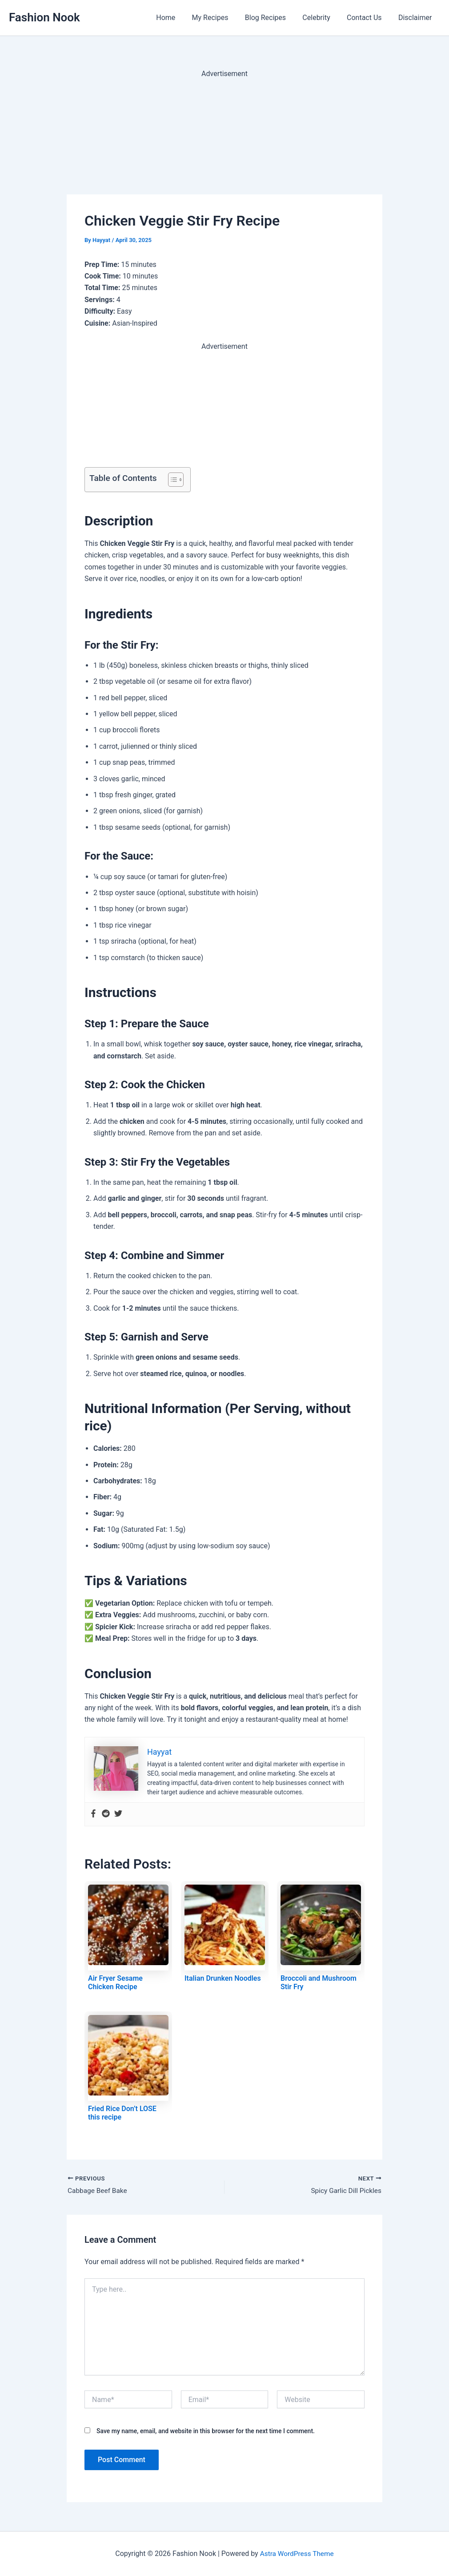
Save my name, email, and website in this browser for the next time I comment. (205, 2431)
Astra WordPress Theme (296, 2553)
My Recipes (221, 17)
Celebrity (322, 17)
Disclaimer (416, 17)
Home (178, 17)
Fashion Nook (44, 17)
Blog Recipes (273, 17)
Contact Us (367, 17)
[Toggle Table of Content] (171, 479)
